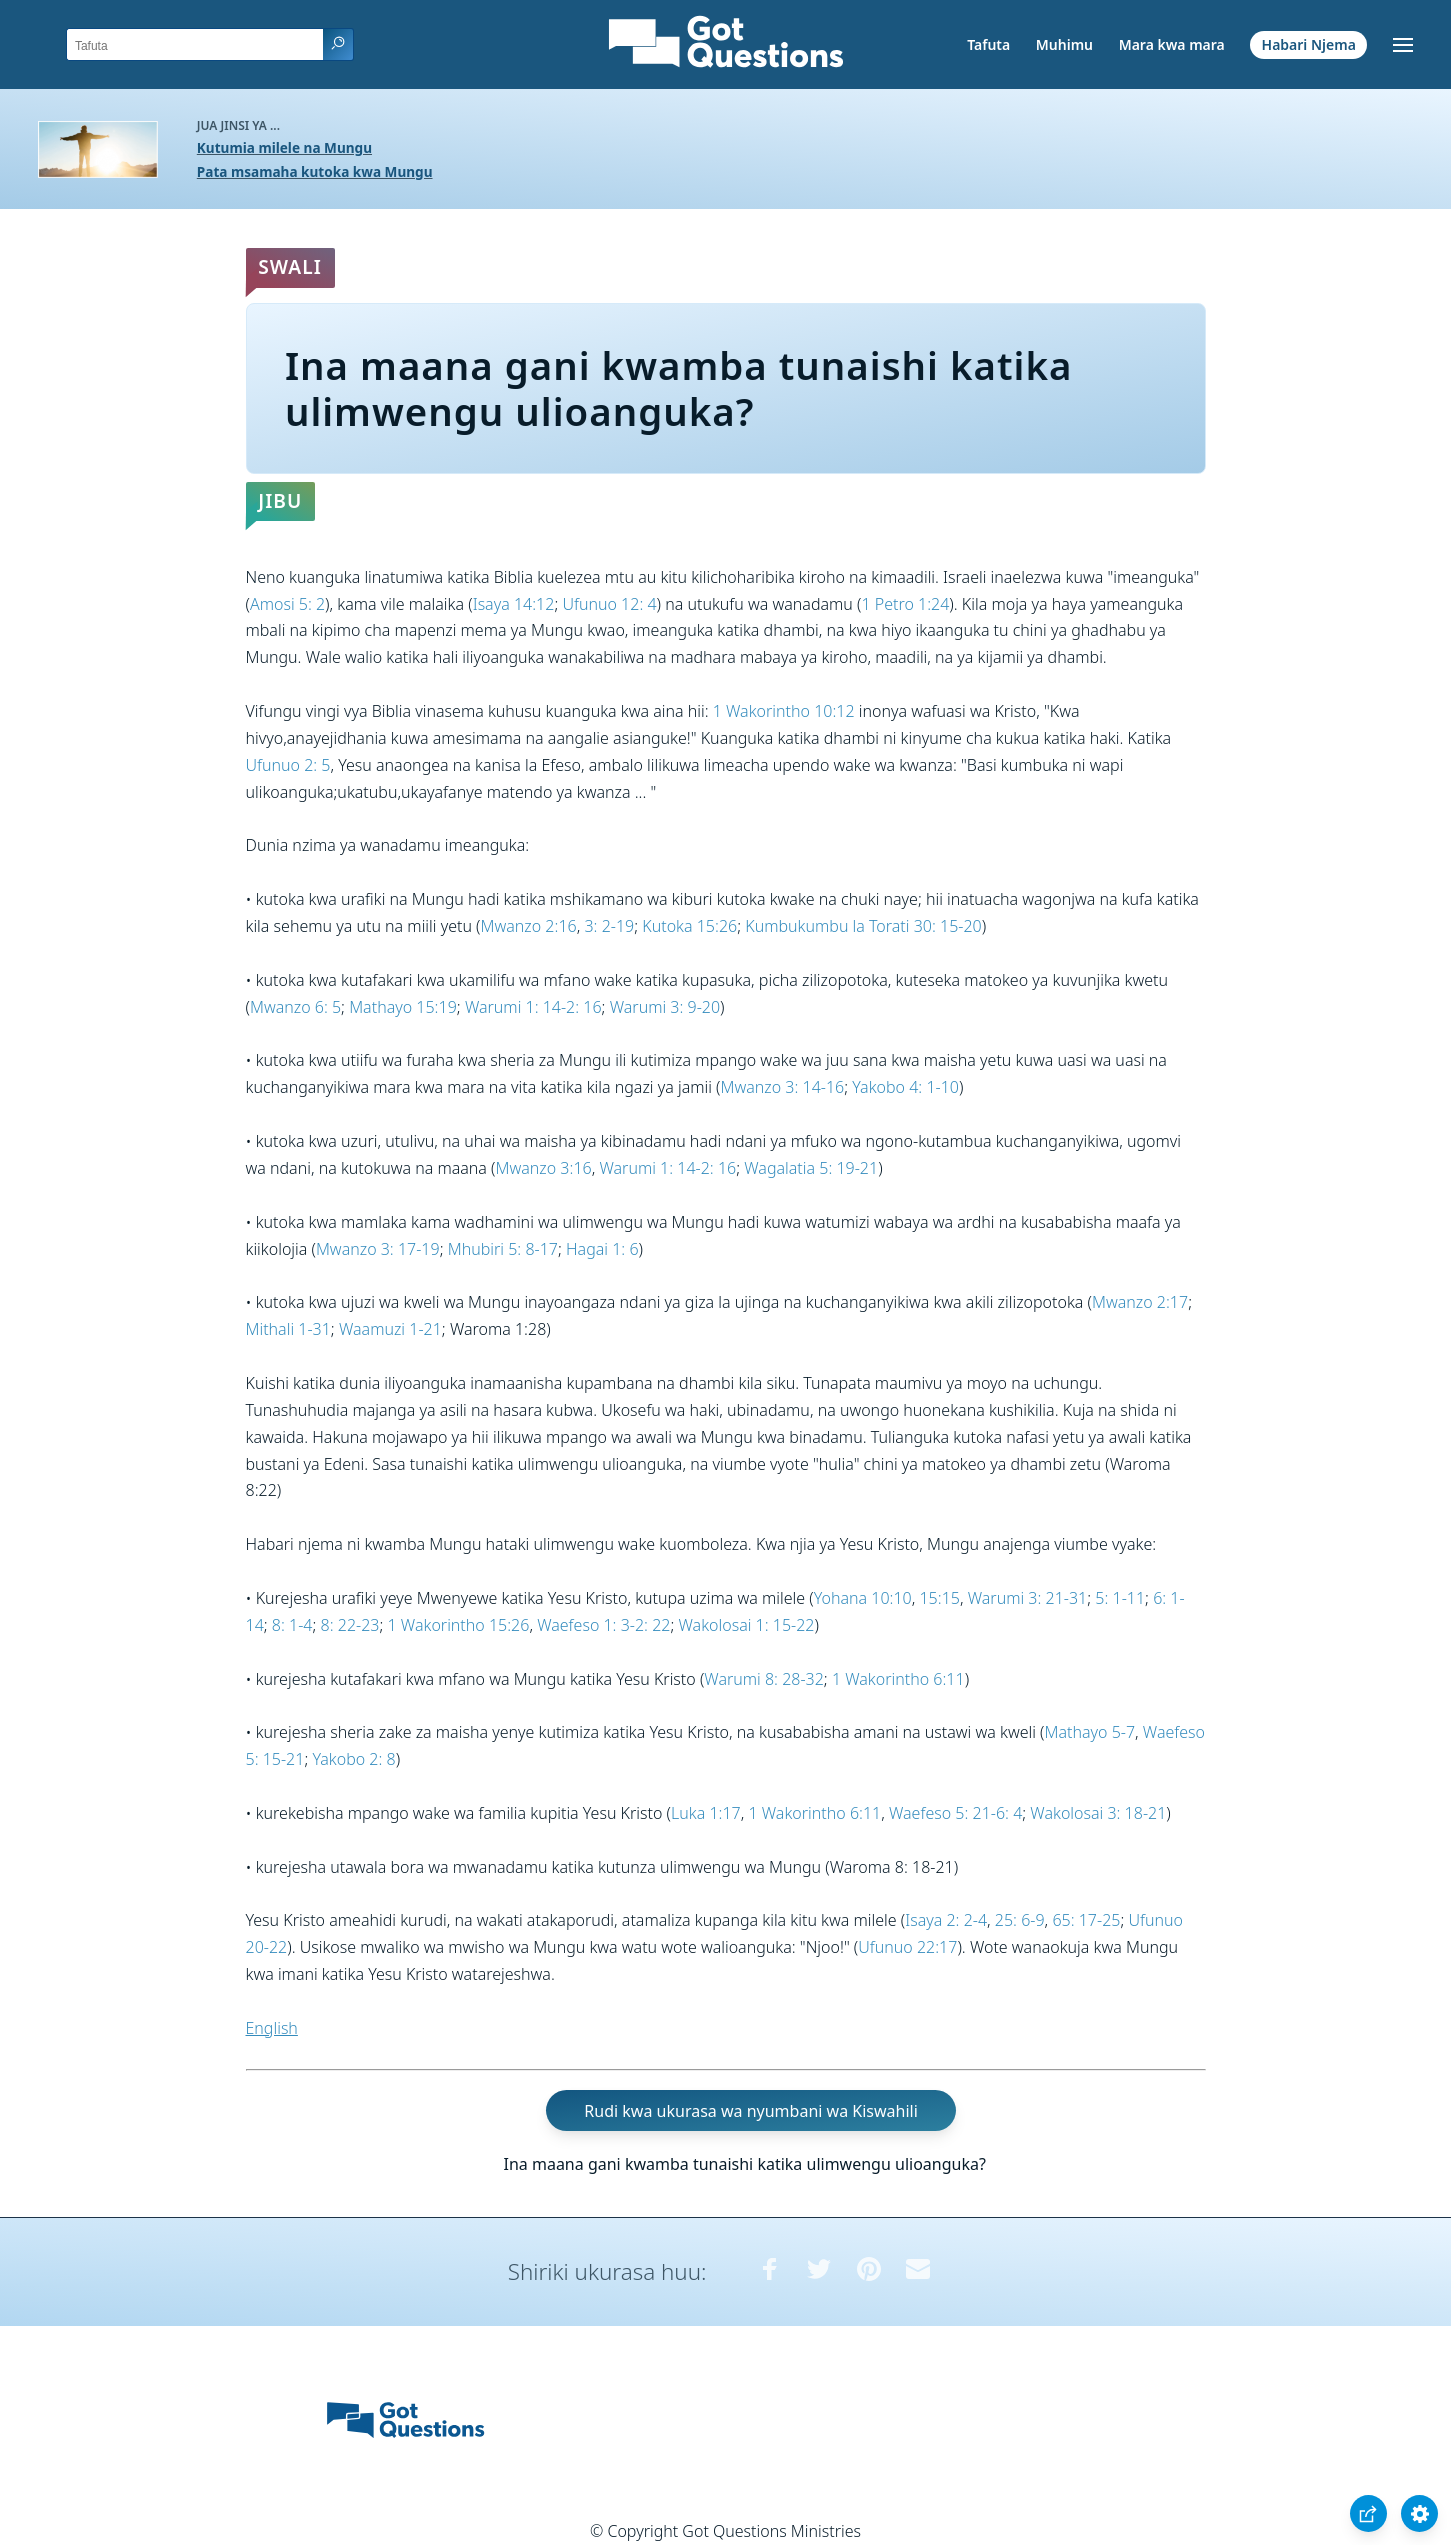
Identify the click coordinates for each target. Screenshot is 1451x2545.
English (272, 2028)
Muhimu (1064, 44)
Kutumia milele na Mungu (284, 147)
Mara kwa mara (1172, 44)
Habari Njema (1309, 44)
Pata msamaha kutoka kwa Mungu (315, 171)
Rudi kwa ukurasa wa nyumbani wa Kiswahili (750, 2111)
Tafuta (988, 44)
